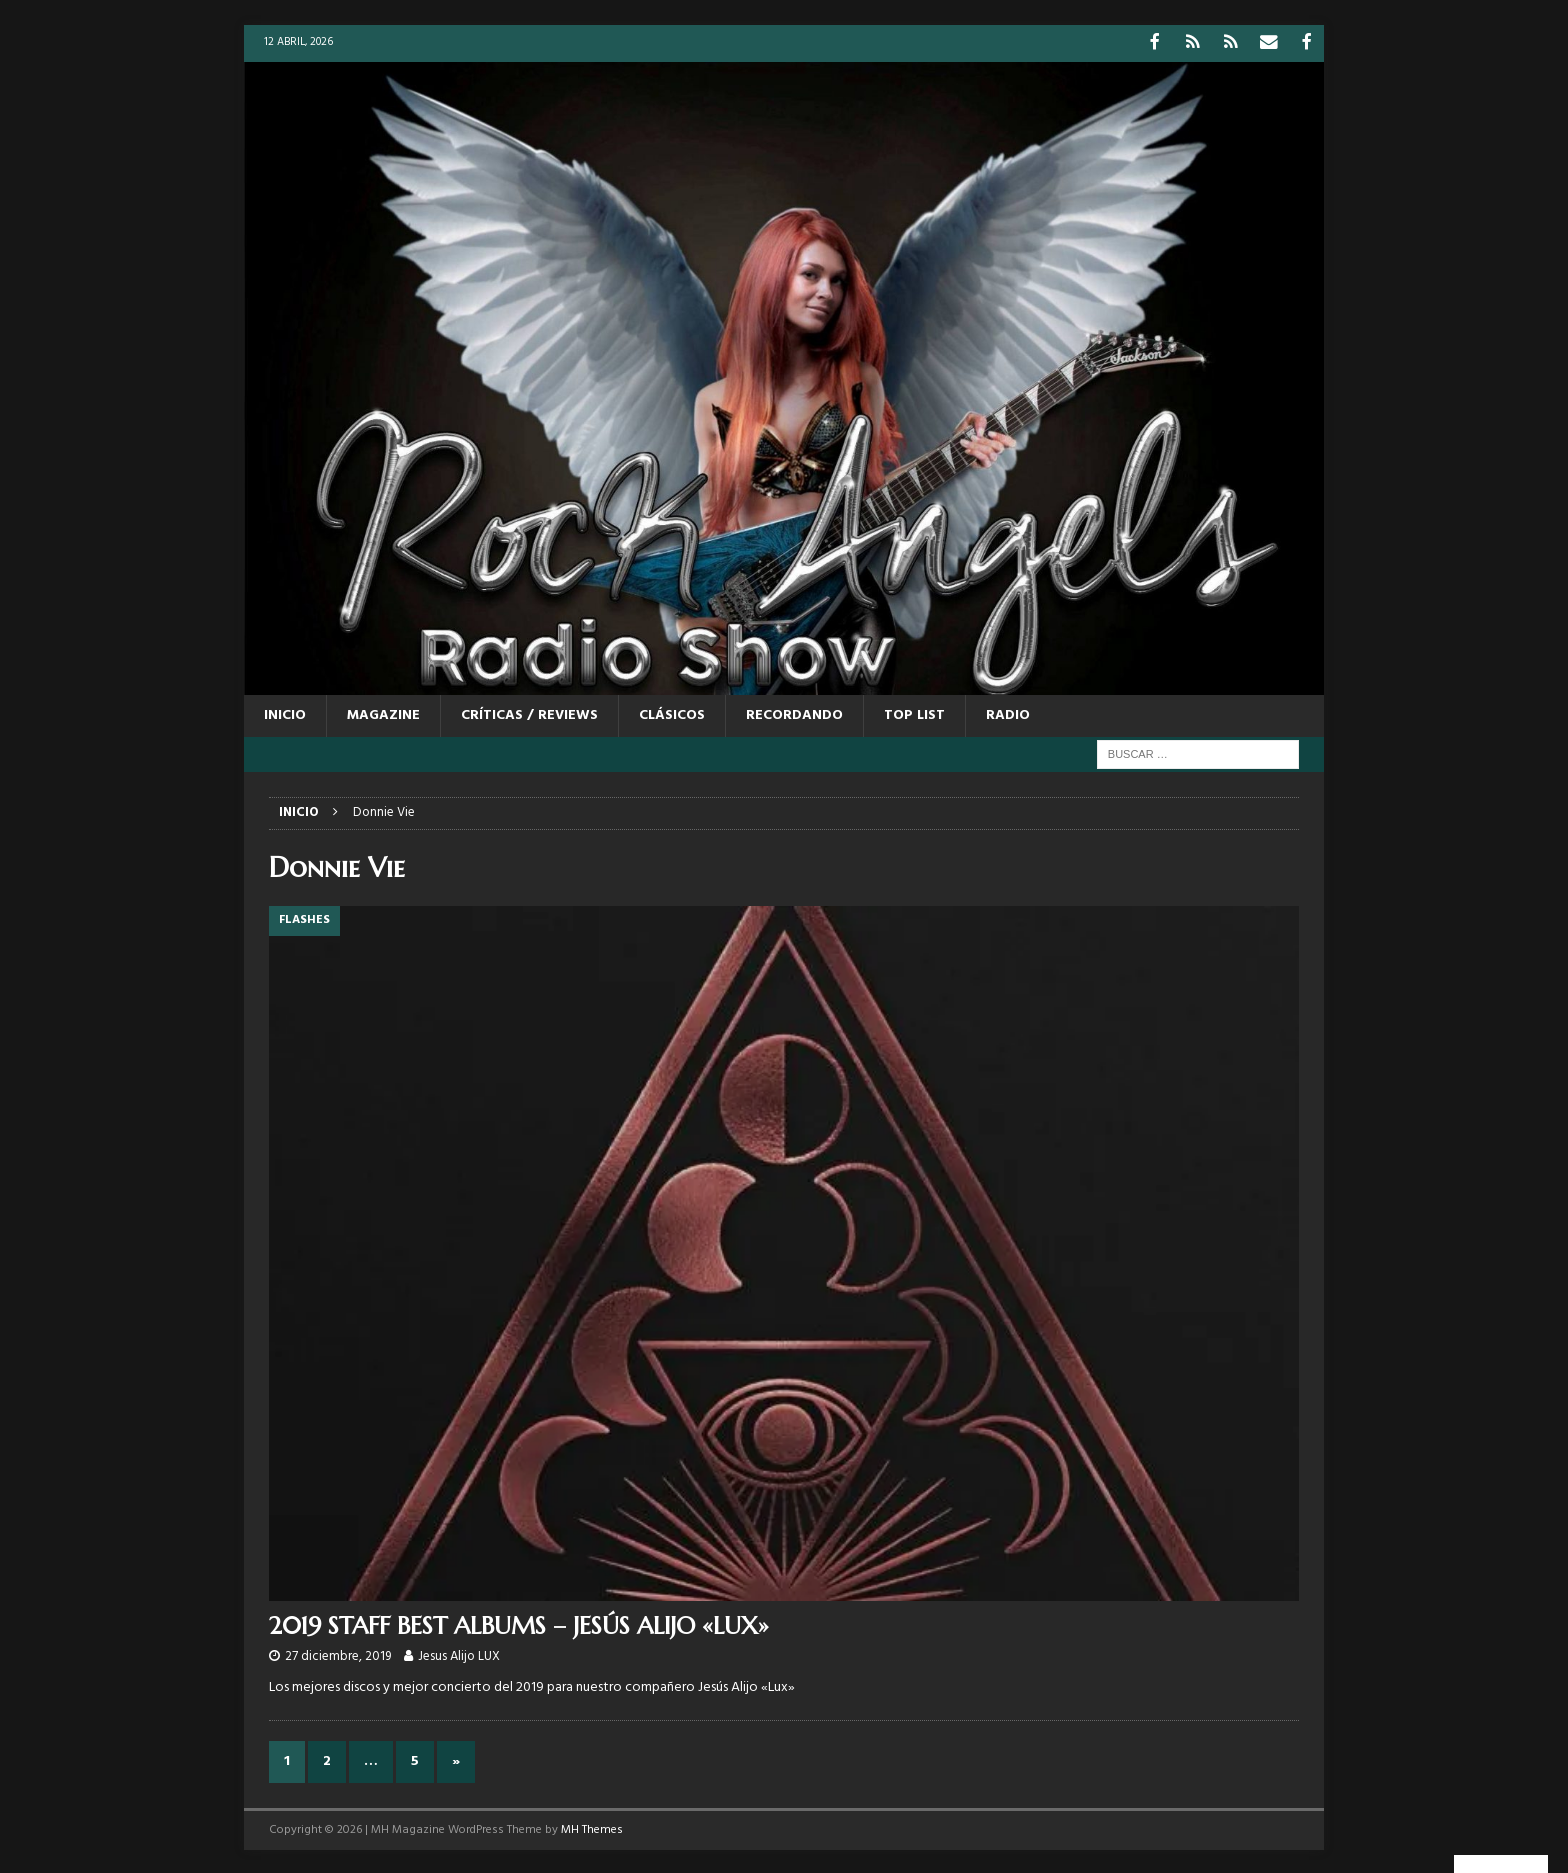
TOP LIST (914, 713)
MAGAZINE (383, 713)
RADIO (1008, 713)
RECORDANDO (794, 713)
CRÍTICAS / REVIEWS (529, 713)
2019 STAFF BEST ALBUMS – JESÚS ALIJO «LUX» (519, 1624)
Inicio (285, 713)
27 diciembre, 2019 (338, 1654)
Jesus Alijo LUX (459, 1654)
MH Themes (592, 1828)
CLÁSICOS (672, 713)
